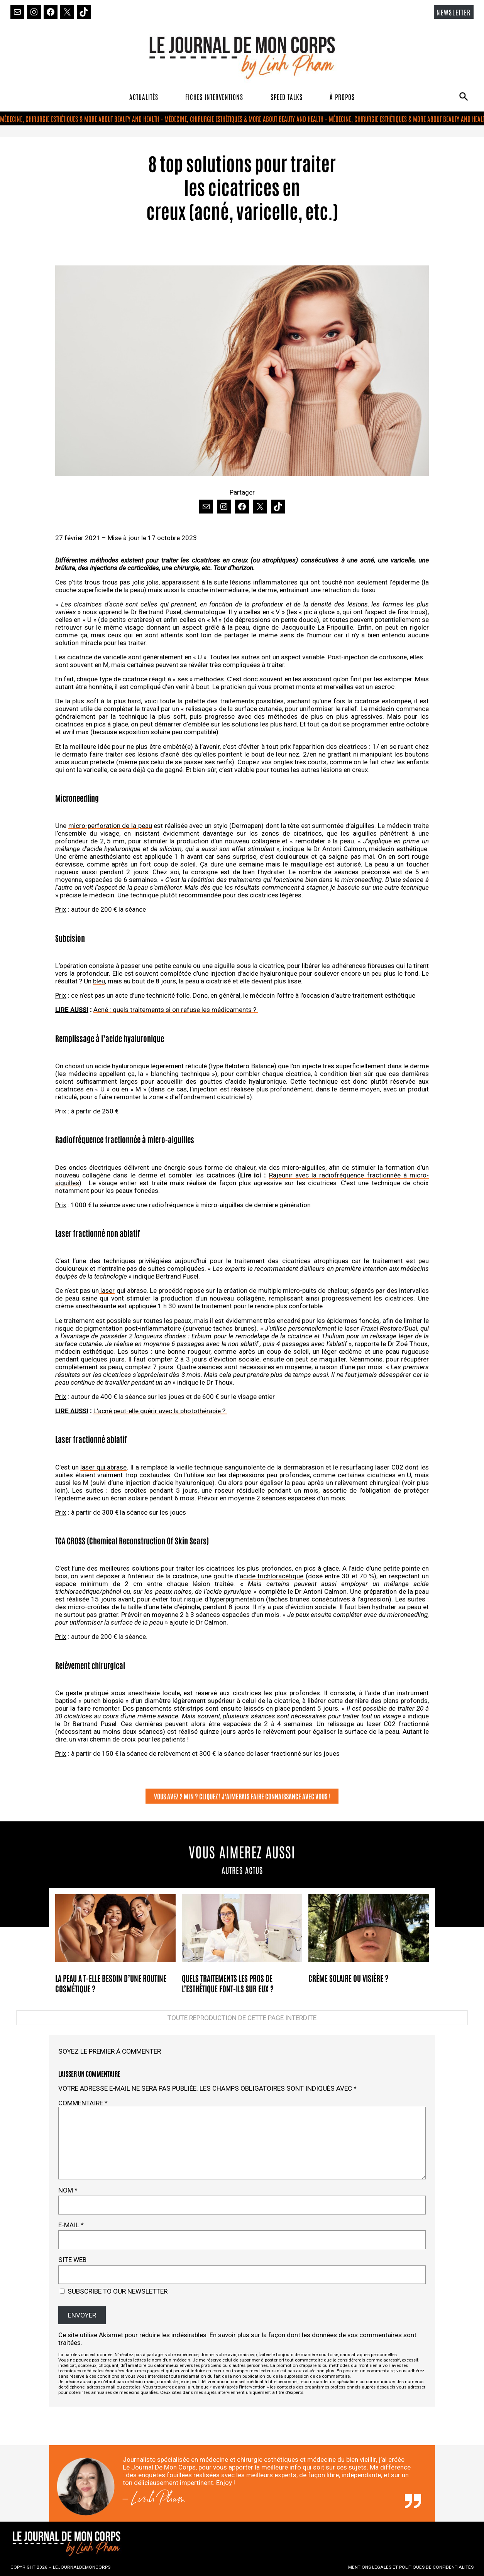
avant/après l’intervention (239, 2387)
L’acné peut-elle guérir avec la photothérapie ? (160, 1411)
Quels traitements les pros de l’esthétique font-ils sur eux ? (228, 1983)
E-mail (71, 2225)
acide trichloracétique (271, 1576)
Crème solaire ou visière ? (348, 1978)
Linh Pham (158, 2501)
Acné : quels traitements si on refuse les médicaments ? (175, 1010)
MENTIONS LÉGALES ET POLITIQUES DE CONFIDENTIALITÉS (411, 2567)
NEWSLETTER (454, 12)
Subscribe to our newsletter (114, 2291)
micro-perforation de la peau (110, 825)
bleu (99, 981)
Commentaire (83, 2103)
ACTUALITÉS (143, 96)
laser (107, 1290)
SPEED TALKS (287, 96)
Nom (68, 2190)
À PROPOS (342, 96)
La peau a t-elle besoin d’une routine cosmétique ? (110, 1983)
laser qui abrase (103, 1467)
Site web (72, 2260)
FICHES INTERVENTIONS (214, 96)
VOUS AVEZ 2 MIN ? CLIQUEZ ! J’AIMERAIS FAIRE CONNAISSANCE (228, 1796)
